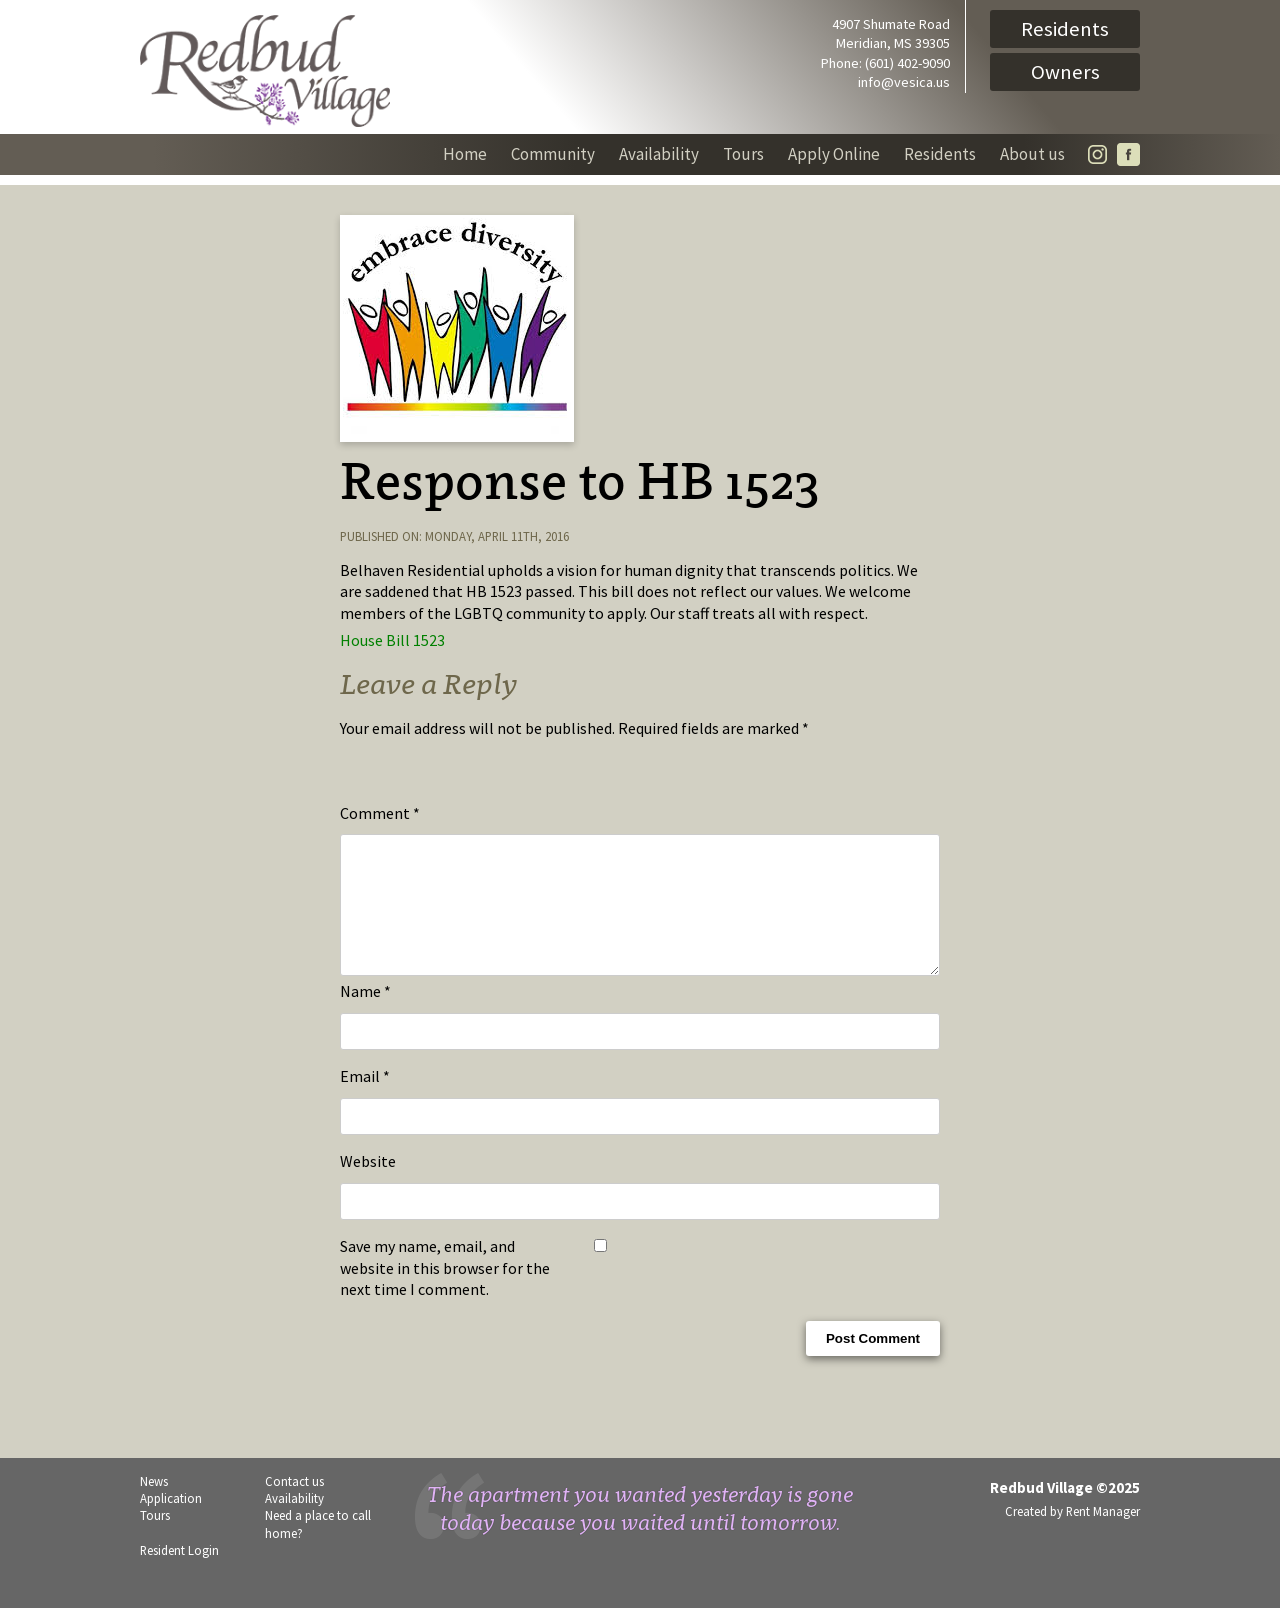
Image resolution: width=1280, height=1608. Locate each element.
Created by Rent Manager (1072, 1535)
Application (171, 1522)
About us (1032, 154)
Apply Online (834, 154)
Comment (380, 813)
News (154, 1505)
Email (365, 1100)
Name (365, 1015)
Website (368, 1185)
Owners (1065, 72)
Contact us (294, 1505)
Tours (743, 154)
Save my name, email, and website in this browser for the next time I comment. (445, 1291)
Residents (1065, 29)
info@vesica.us (904, 82)
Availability (659, 154)
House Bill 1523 (392, 640)
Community (553, 154)
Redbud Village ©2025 (1065, 1511)
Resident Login (179, 1574)
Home (465, 154)
